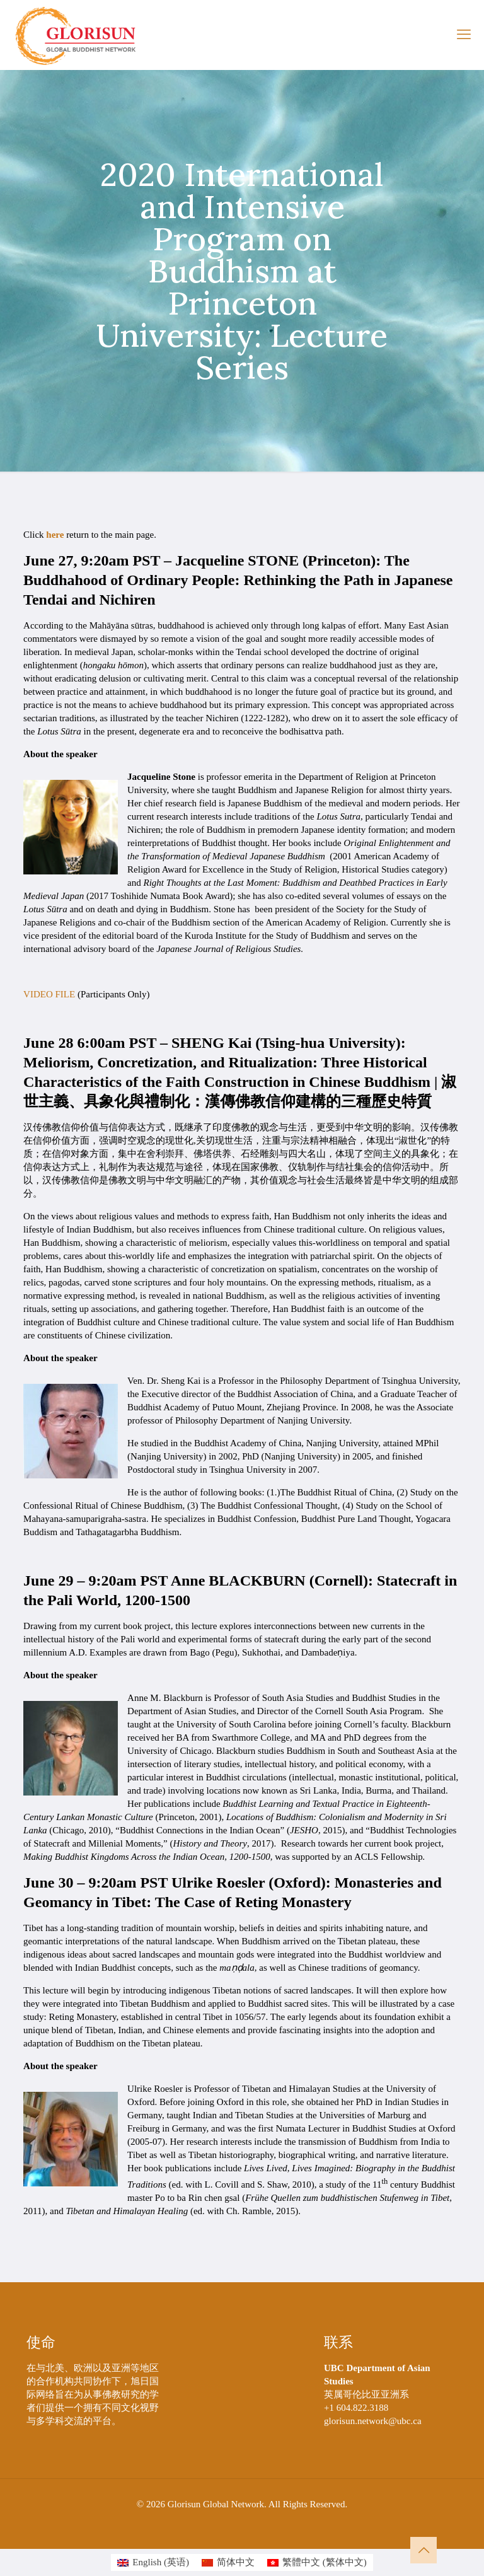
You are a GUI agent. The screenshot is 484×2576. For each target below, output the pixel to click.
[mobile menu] (464, 34)
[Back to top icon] (423, 2550)
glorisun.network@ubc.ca (373, 2421)
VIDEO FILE (49, 994)
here (55, 535)
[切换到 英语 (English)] (153, 2562)
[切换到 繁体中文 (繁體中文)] (317, 2562)
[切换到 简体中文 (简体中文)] (228, 2562)
